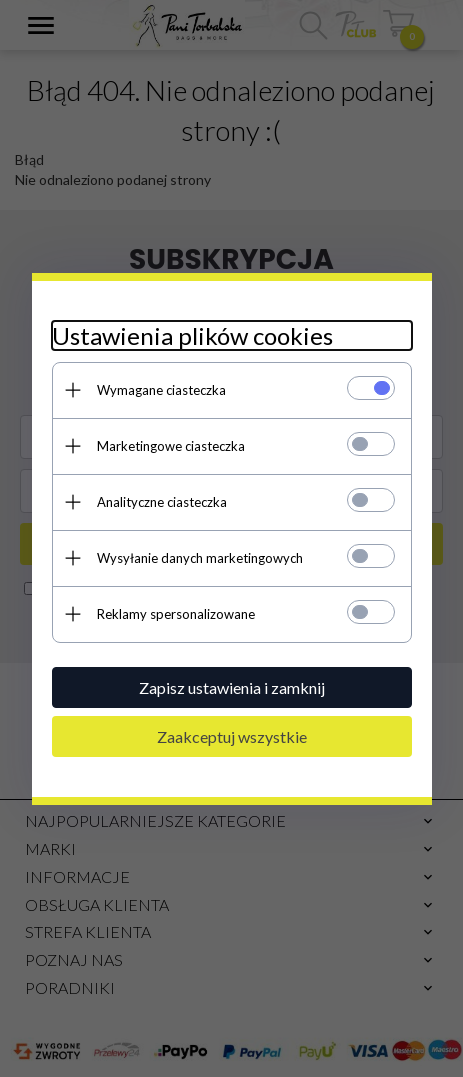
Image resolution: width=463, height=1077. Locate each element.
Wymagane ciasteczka (161, 390)
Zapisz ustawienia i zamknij (232, 687)
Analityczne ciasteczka (162, 502)
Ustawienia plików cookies (192, 335)
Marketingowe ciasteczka (171, 446)
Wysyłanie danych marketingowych (200, 558)
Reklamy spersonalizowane (176, 614)
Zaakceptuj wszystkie (232, 736)
